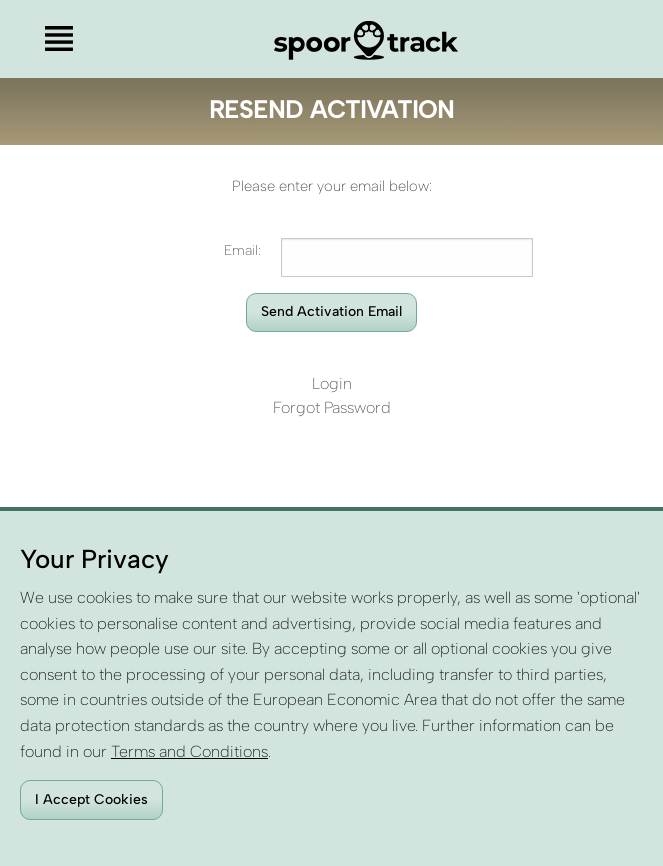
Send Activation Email (331, 311)
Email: (242, 250)
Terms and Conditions (189, 751)
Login (332, 383)
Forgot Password (332, 407)
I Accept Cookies (91, 799)
